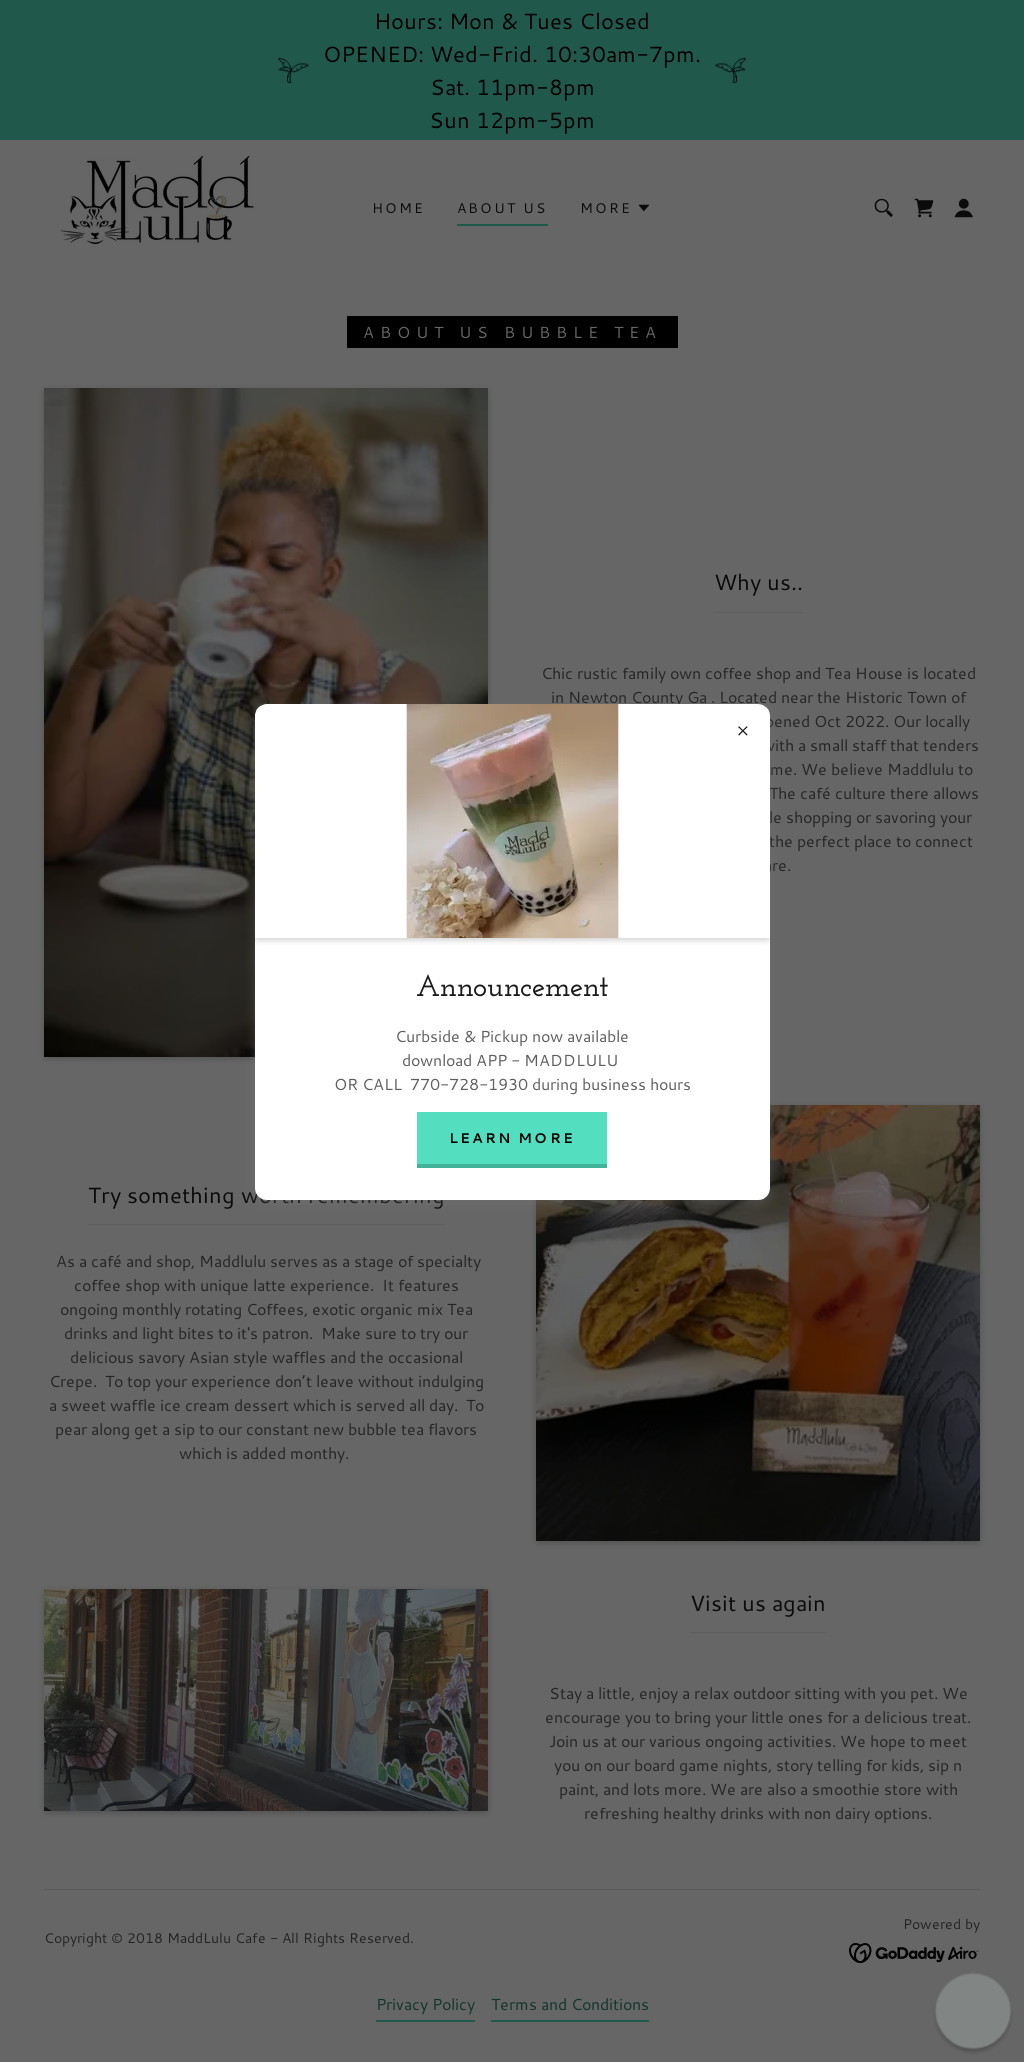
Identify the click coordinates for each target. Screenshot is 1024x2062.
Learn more (511, 1138)
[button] (972, 2010)
